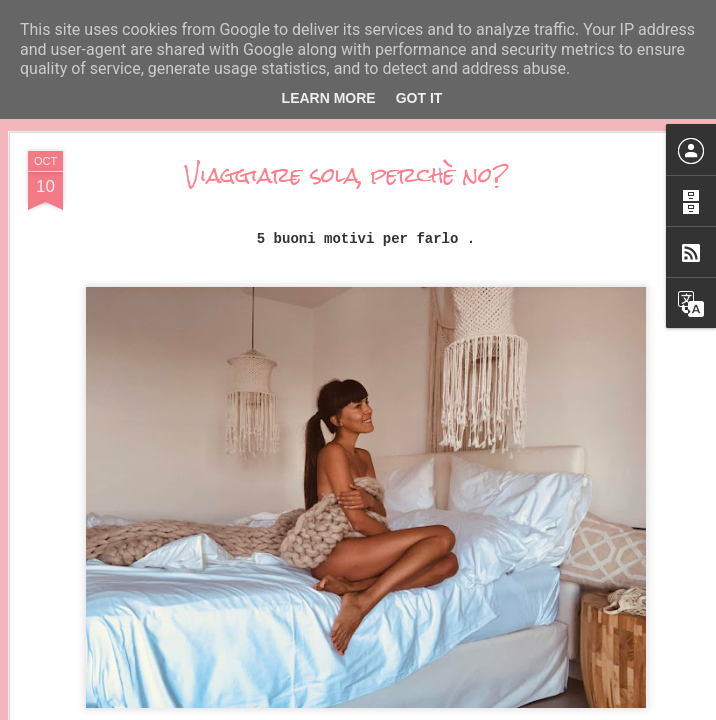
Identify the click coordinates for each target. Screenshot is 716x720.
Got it (419, 98)
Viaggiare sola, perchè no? (346, 174)
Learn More (329, 98)
